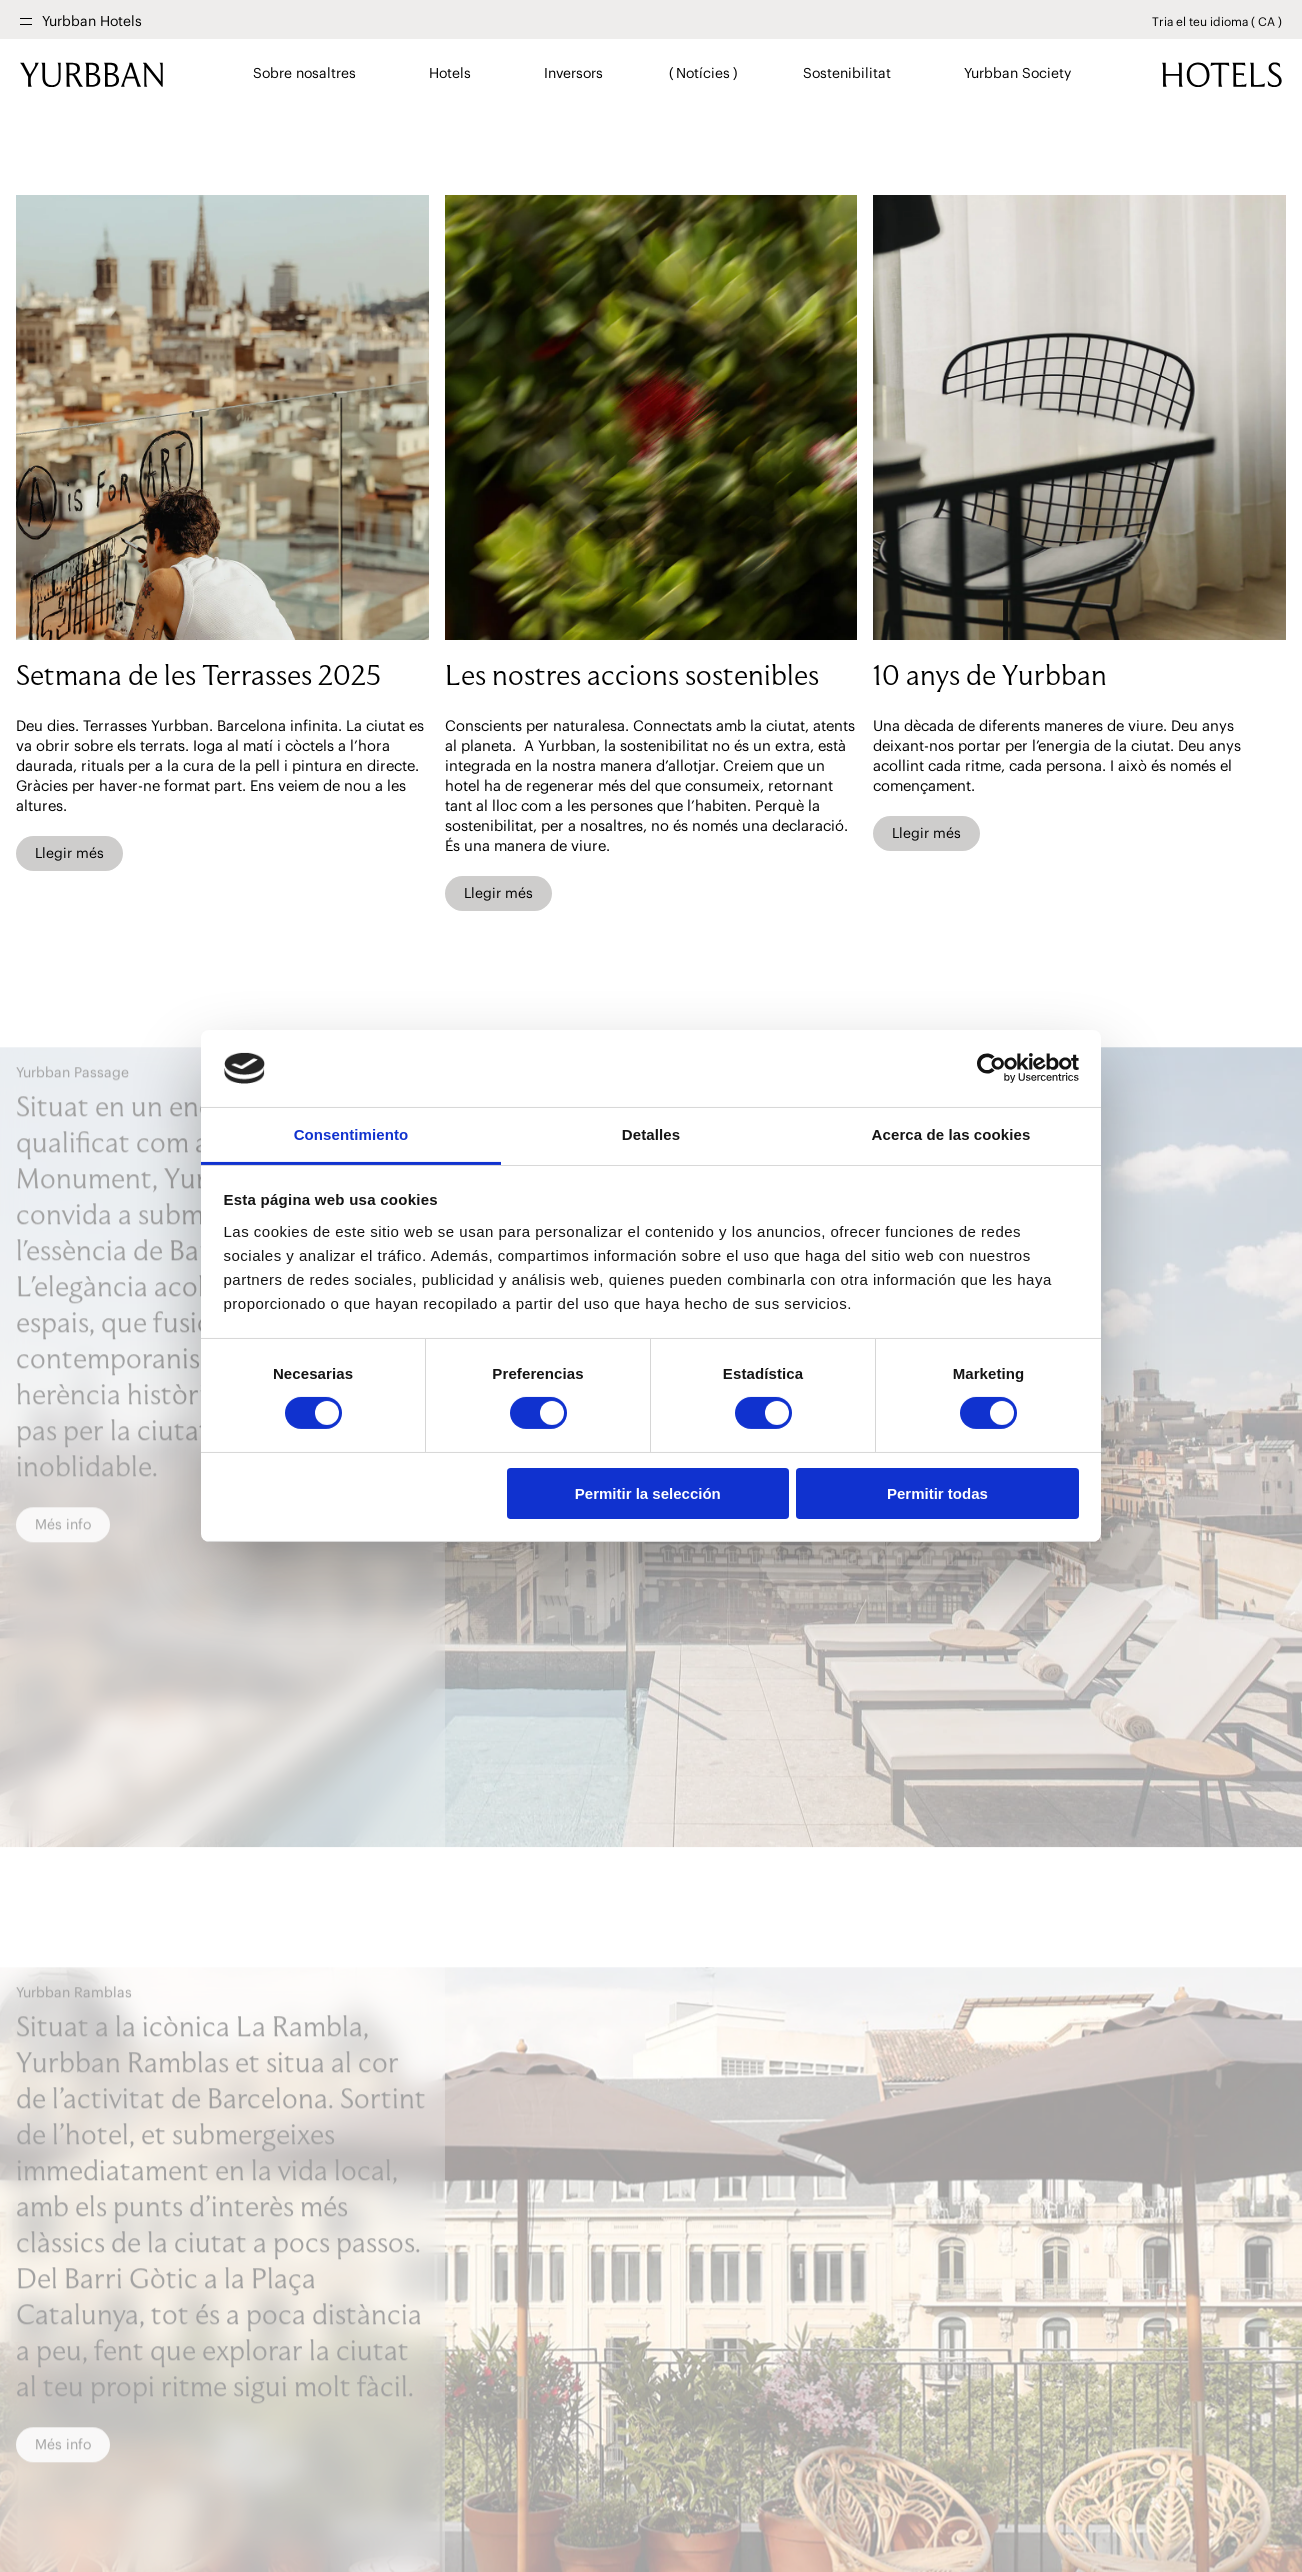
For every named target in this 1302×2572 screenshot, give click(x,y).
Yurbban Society (1018, 73)
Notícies (703, 73)
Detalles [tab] (651, 1134)
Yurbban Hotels (92, 21)
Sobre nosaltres (305, 73)
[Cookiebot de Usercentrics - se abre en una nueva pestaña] (991, 1068)
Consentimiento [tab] (351, 1134)
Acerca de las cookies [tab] (951, 1134)
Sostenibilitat (847, 73)
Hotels (450, 73)
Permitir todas (937, 1493)
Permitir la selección (648, 1493)
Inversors (574, 73)
